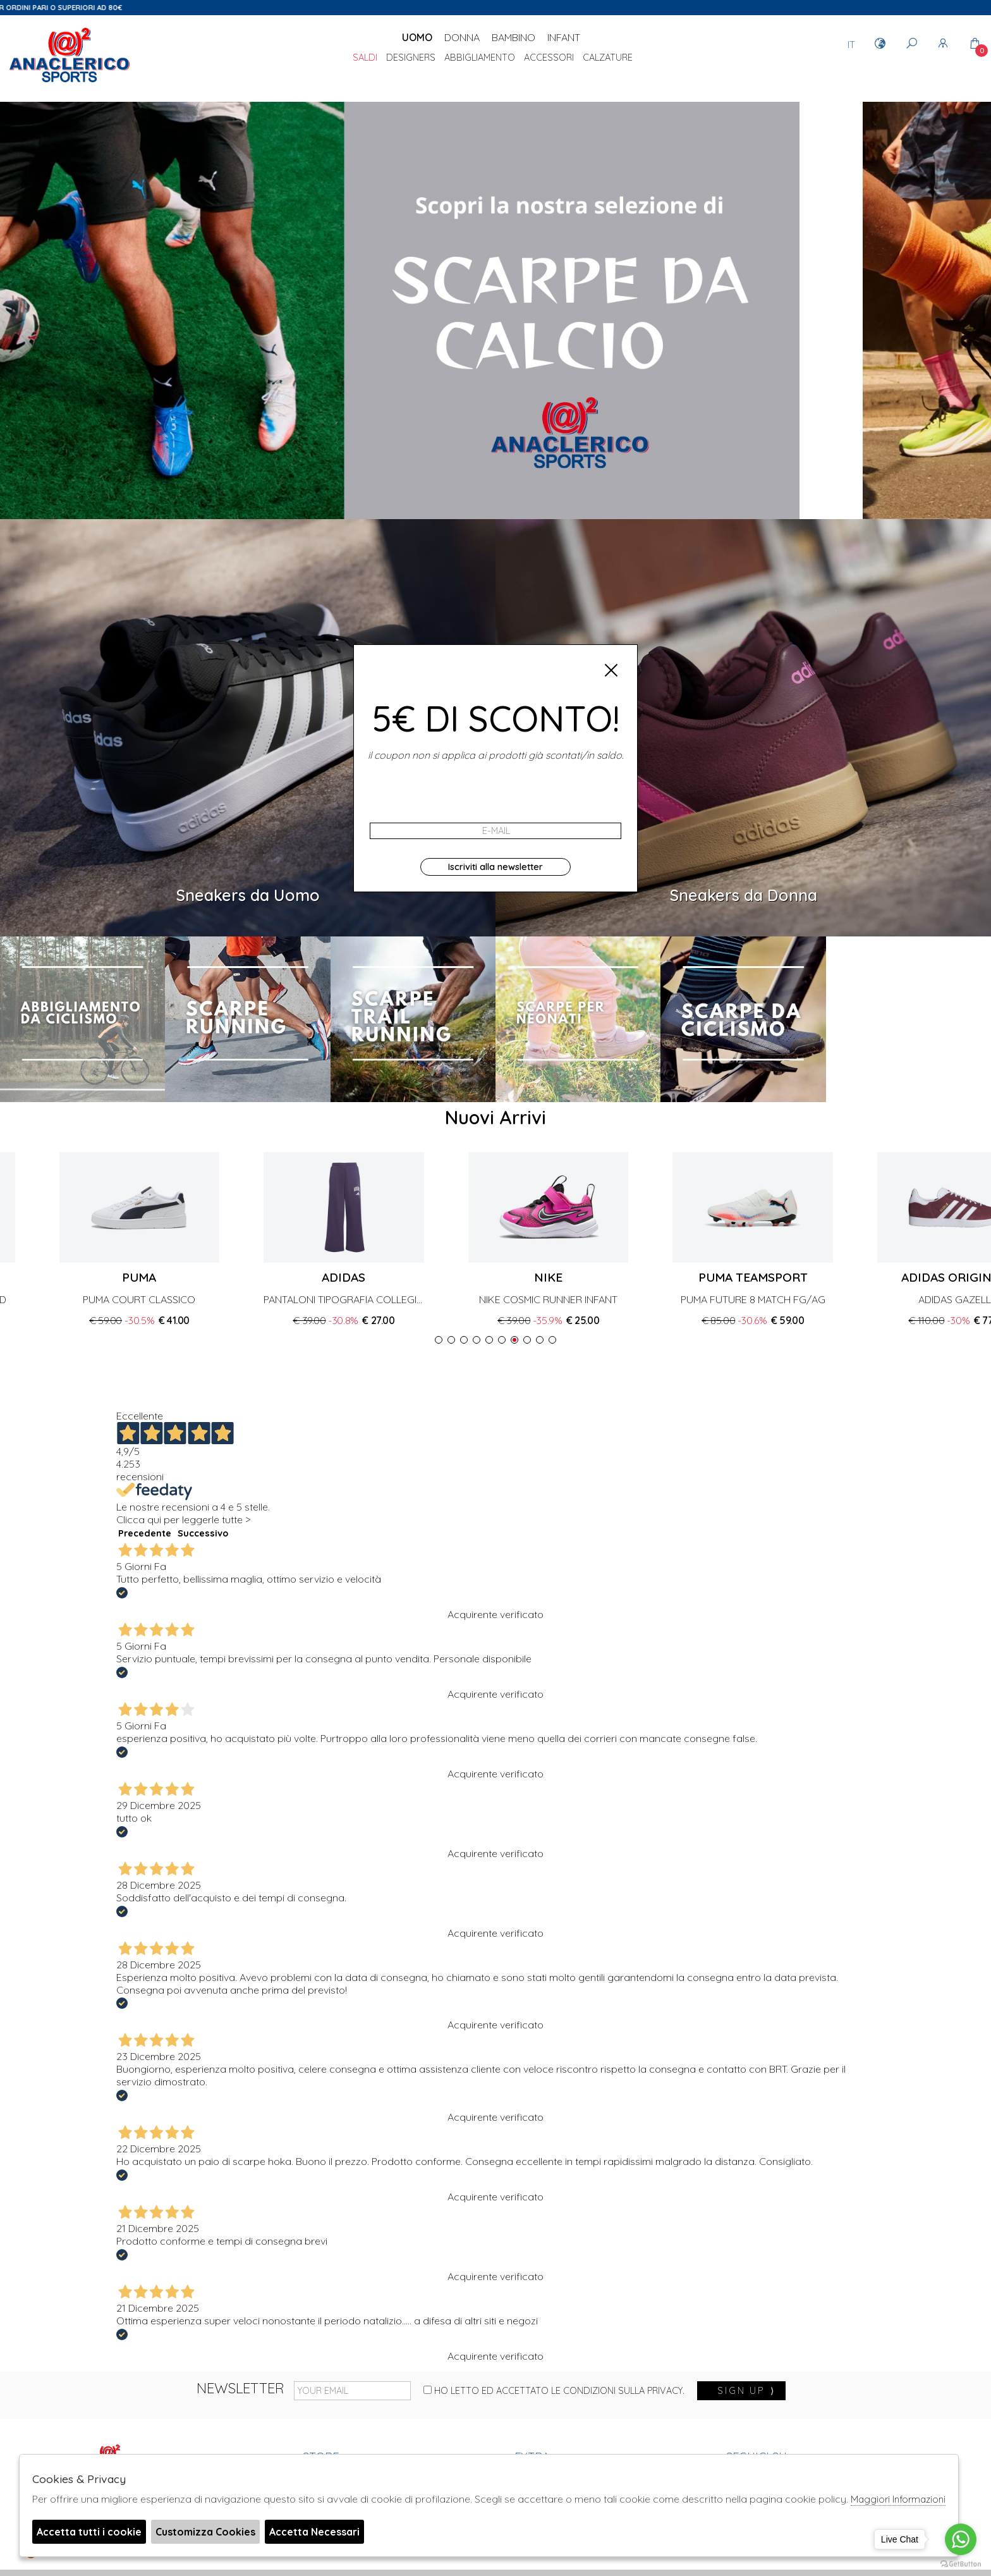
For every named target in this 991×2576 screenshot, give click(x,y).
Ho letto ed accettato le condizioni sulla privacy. (553, 2390)
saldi (365, 58)
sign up (746, 2390)
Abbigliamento (479, 58)
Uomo (417, 37)
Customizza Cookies (205, 2531)
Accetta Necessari (314, 2531)
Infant (563, 37)
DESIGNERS (410, 58)
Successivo (203, 1533)
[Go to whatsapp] (960, 2539)
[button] (438, 1340)
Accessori (549, 58)
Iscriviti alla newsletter (495, 867)
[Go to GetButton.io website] (960, 2563)
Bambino (513, 37)
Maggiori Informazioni (898, 2499)
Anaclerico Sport (69, 56)
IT (851, 44)
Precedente (144, 1533)
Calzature (608, 58)
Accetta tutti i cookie (89, 2531)
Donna (462, 37)
